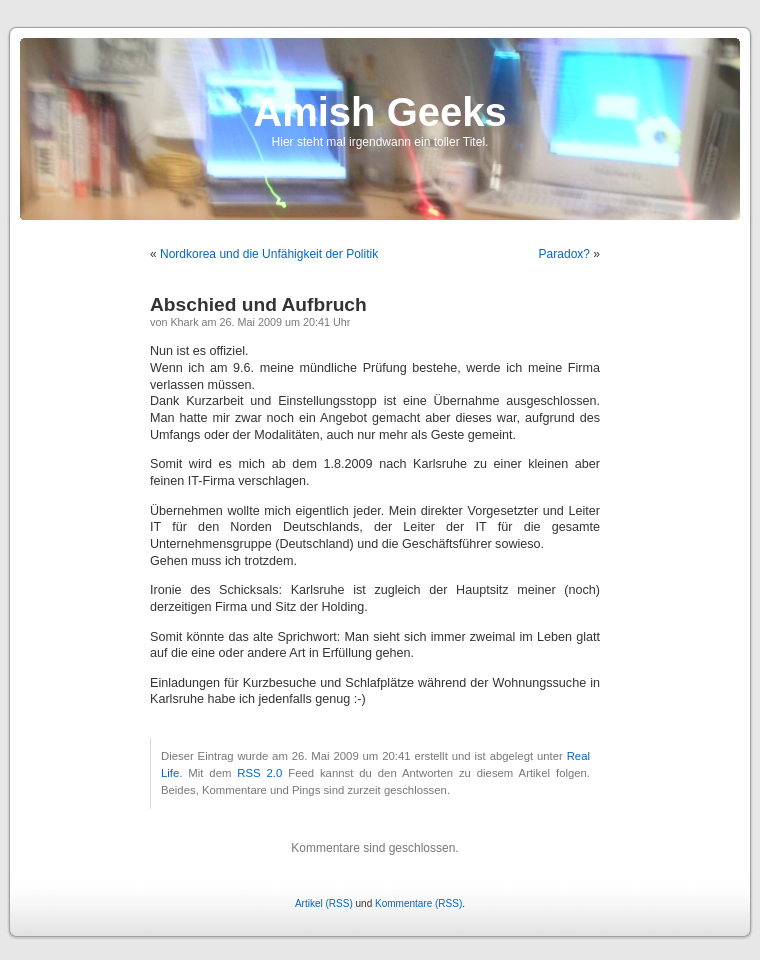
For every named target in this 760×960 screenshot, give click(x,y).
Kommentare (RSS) (418, 903)
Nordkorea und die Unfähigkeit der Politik (269, 254)
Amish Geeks (379, 112)
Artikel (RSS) (324, 903)
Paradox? (564, 254)
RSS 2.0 (259, 773)
